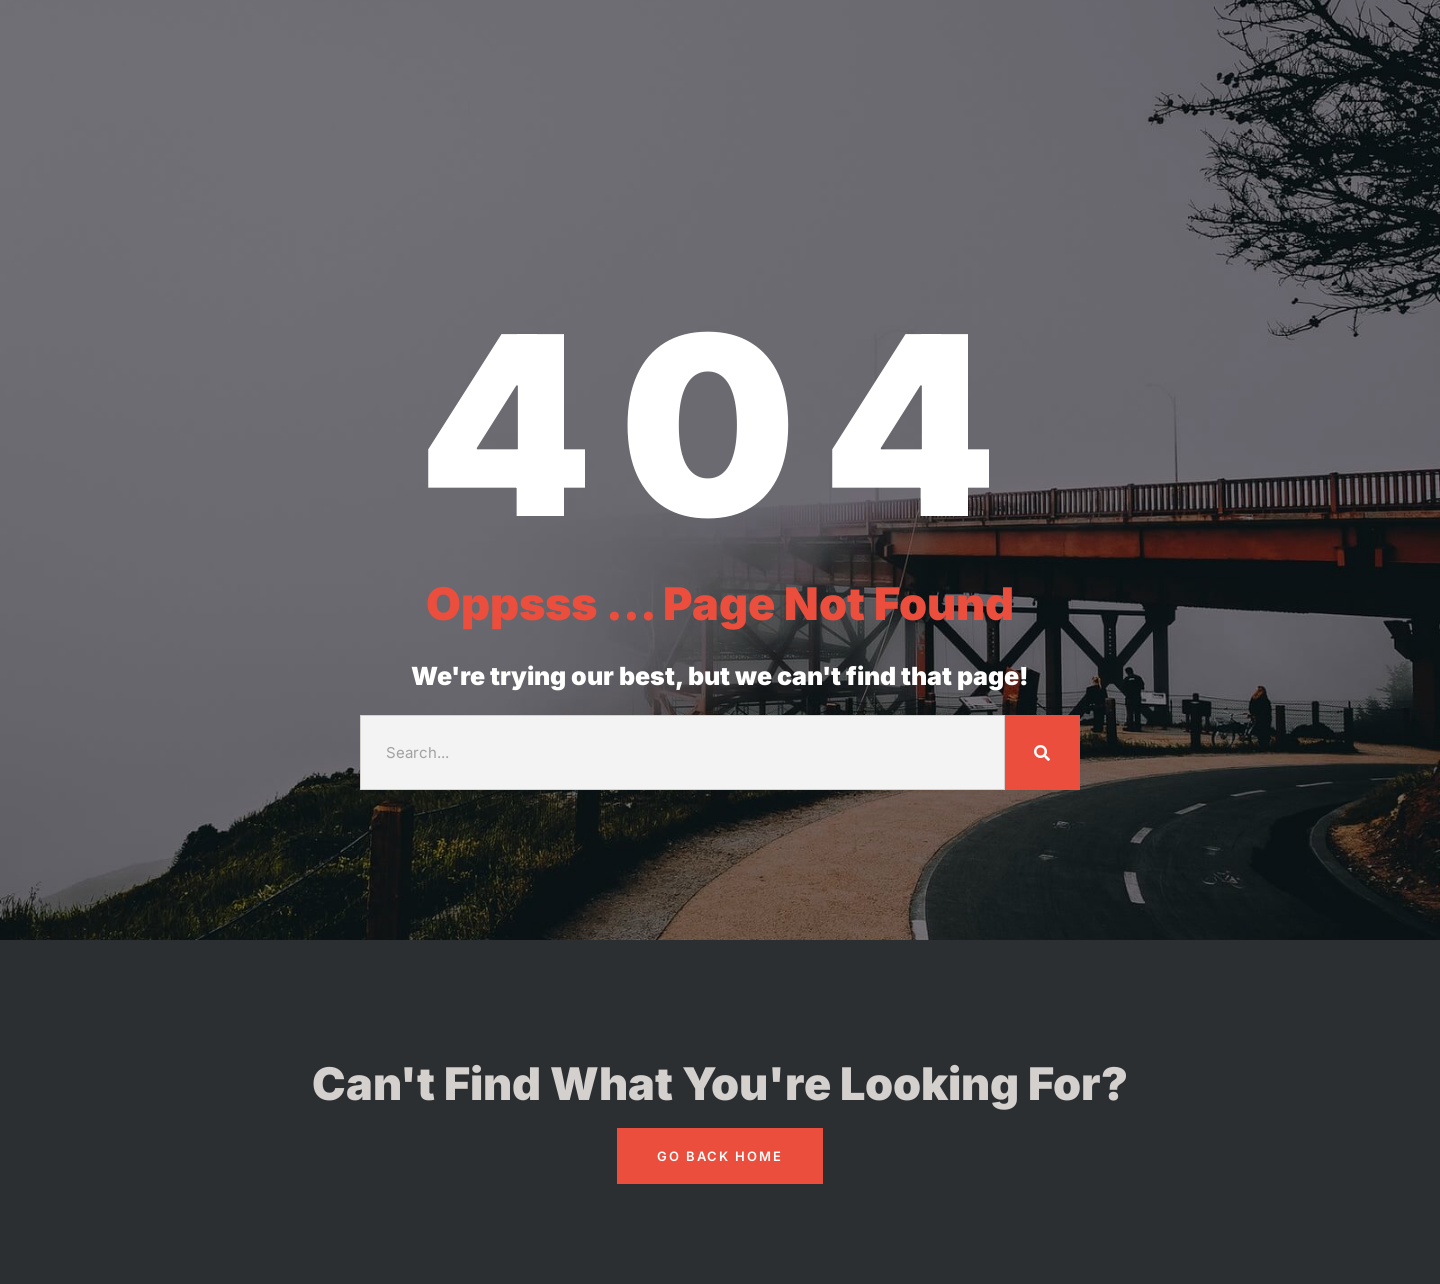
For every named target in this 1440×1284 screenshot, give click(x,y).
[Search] (1042, 752)
